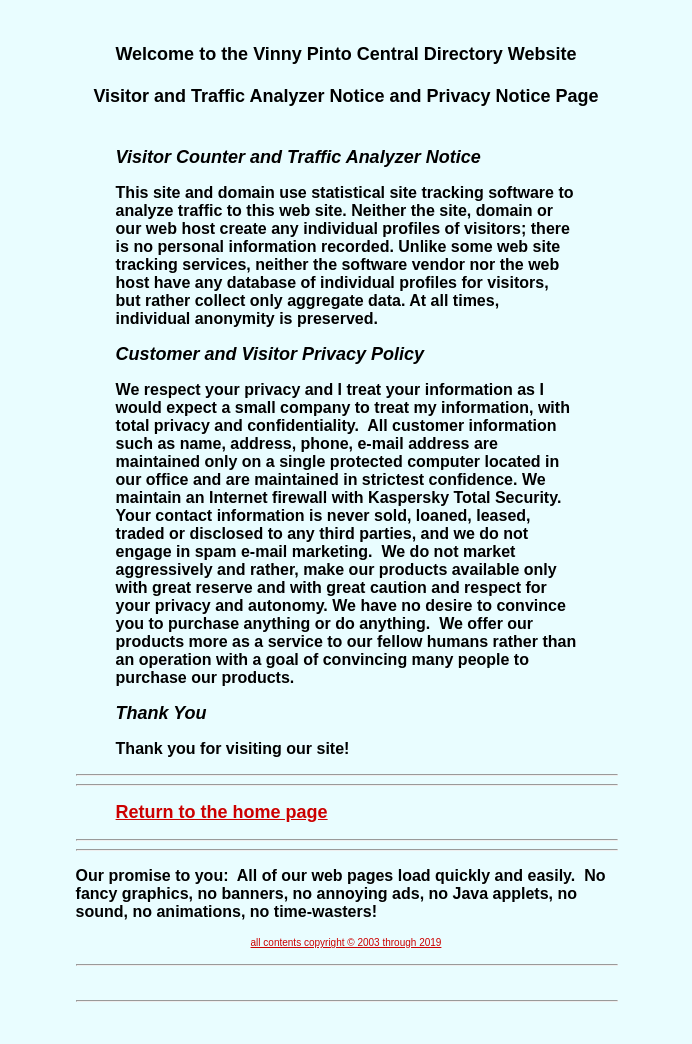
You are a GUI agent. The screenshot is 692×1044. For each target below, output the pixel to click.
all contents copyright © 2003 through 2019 (346, 942)
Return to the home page (222, 812)
